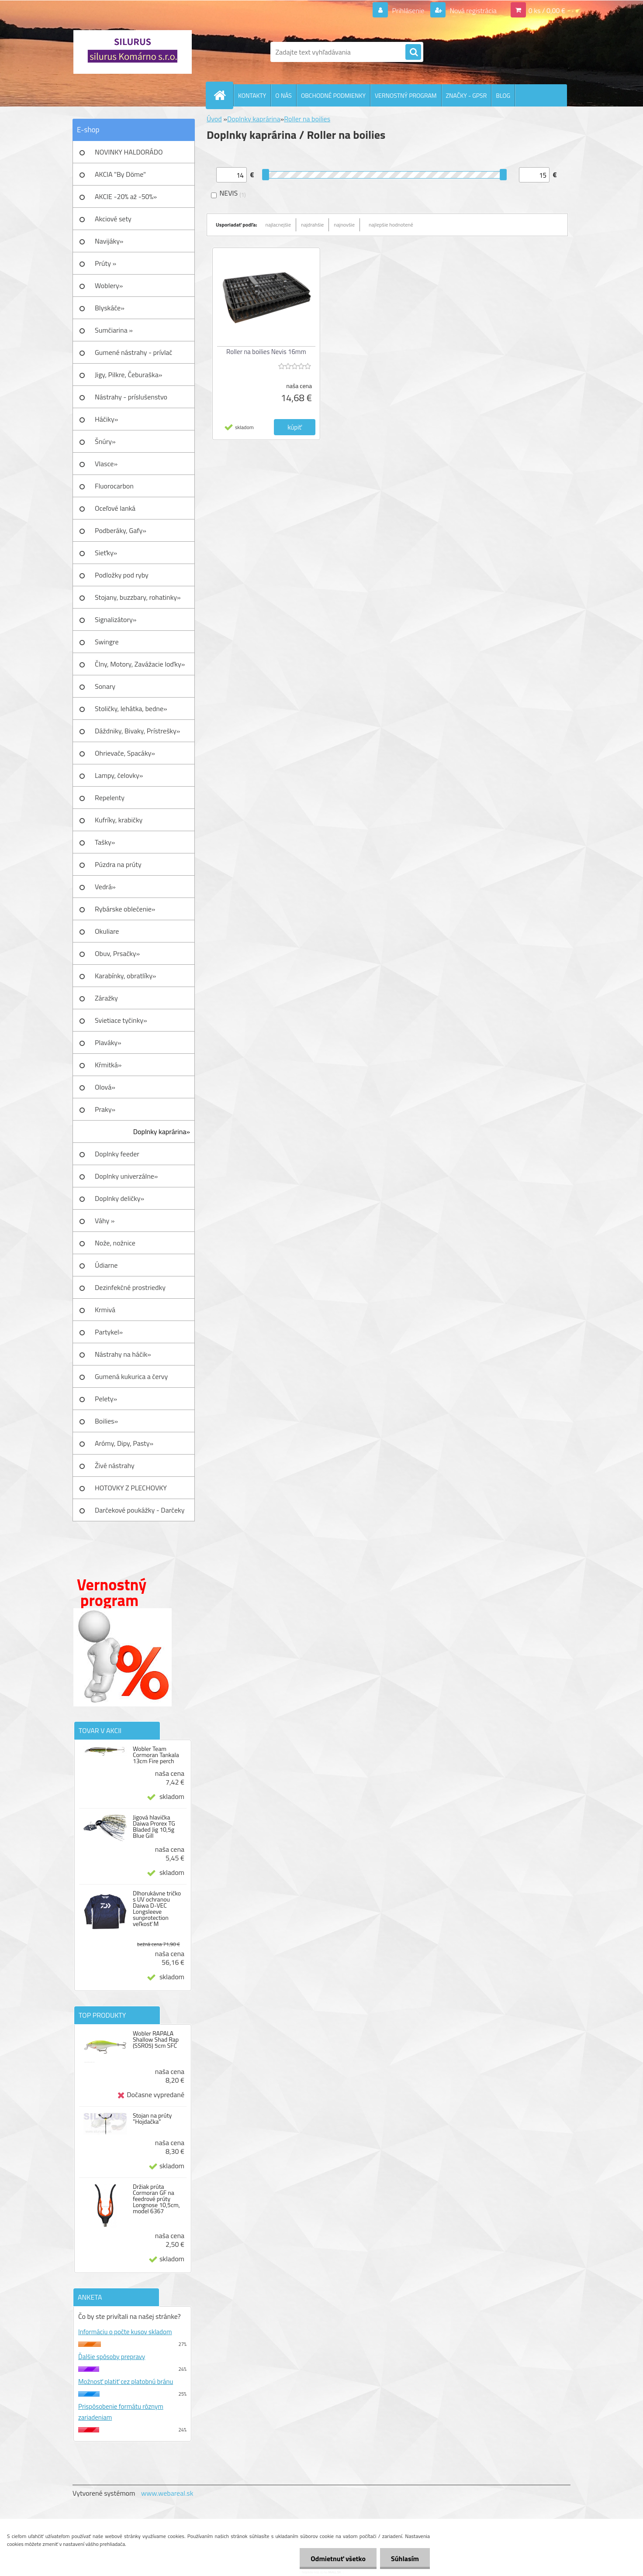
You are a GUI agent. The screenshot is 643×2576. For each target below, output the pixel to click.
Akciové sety (113, 218)
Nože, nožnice (115, 1243)
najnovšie (344, 224)
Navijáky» (109, 241)
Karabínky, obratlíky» (125, 975)
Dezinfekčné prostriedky (130, 1287)
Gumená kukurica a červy (131, 1376)
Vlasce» (106, 463)
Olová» (105, 1087)
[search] (413, 52)
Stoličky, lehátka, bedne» (131, 708)
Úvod (214, 118)
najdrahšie (312, 224)
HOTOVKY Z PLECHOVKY (131, 1487)
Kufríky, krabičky (118, 820)
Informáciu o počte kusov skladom (125, 2332)
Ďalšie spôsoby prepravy (111, 2357)
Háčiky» (106, 419)
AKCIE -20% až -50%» (126, 196)
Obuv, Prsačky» (117, 953)
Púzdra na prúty (118, 864)
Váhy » (104, 1220)
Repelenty (109, 797)
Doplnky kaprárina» (161, 1131)
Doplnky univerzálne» (126, 1176)
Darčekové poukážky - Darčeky (139, 1510)
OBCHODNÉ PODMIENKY (333, 95)
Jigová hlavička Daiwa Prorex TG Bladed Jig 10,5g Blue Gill (154, 1826)
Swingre (107, 641)
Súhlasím (405, 2558)
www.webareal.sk (167, 2493)
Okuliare (107, 931)
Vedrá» (105, 886)
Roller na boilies (307, 118)
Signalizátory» (115, 619)
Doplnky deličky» (119, 1198)
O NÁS (283, 95)
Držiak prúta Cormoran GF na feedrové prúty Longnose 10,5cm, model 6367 (156, 2199)
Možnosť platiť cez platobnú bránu (125, 2382)
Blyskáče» (109, 308)
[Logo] (133, 52)
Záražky (106, 998)
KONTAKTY (252, 95)
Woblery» (109, 285)
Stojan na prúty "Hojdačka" (152, 2118)
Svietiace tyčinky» (121, 1020)
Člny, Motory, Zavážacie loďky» (140, 664)
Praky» (105, 1109)
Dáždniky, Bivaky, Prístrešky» (137, 731)
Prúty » (105, 263)
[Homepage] (223, 95)
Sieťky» (106, 552)
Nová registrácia (472, 10)
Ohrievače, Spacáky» (125, 753)
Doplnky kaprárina (253, 118)
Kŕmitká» (108, 1064)
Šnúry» (105, 441)
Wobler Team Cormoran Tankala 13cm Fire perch (156, 1755)
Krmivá (105, 1309)
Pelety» (106, 1398)
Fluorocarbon (114, 486)
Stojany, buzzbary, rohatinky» (138, 597)
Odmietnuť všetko (338, 2558)
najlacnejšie (278, 224)
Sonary (105, 686)
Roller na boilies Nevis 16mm (266, 352)
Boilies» (106, 1421)
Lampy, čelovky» (119, 775)
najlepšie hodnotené (391, 224)
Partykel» (109, 1332)
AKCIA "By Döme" (120, 174)
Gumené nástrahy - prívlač (133, 352)
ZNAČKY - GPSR (466, 95)
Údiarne (106, 1265)
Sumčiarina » (114, 330)
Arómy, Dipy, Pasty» (124, 1443)
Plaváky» (108, 1042)
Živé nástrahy (115, 1465)
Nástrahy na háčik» (123, 1354)
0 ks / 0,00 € (547, 10)
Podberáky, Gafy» (120, 530)
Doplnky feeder (117, 1154)
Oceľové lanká (115, 508)
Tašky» (105, 842)
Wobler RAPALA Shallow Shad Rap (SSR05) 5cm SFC (156, 2039)
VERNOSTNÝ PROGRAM (406, 95)
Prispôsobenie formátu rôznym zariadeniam (120, 2411)
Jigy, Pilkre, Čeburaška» (128, 374)
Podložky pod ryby (122, 575)
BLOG (503, 95)
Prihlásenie (408, 10)
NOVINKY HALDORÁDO (129, 152)
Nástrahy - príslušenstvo (131, 397)
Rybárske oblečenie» (125, 909)
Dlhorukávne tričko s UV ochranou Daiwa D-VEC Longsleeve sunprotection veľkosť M (157, 1908)
